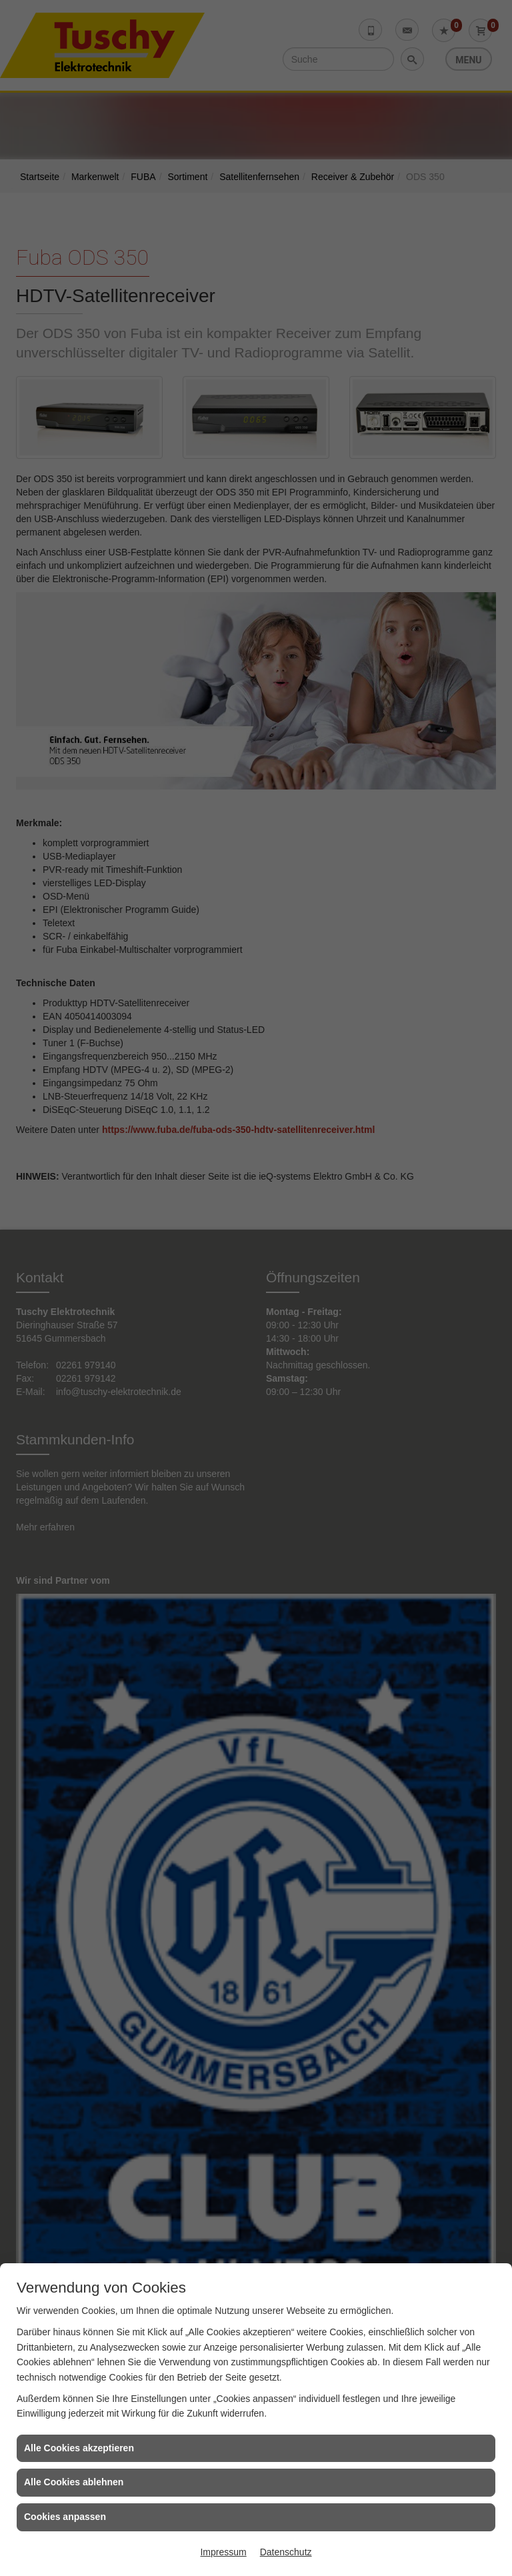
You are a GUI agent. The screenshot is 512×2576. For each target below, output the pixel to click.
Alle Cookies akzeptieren (79, 2448)
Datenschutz (286, 2552)
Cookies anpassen (65, 2516)
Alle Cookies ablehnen (73, 2482)
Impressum (223, 2552)
